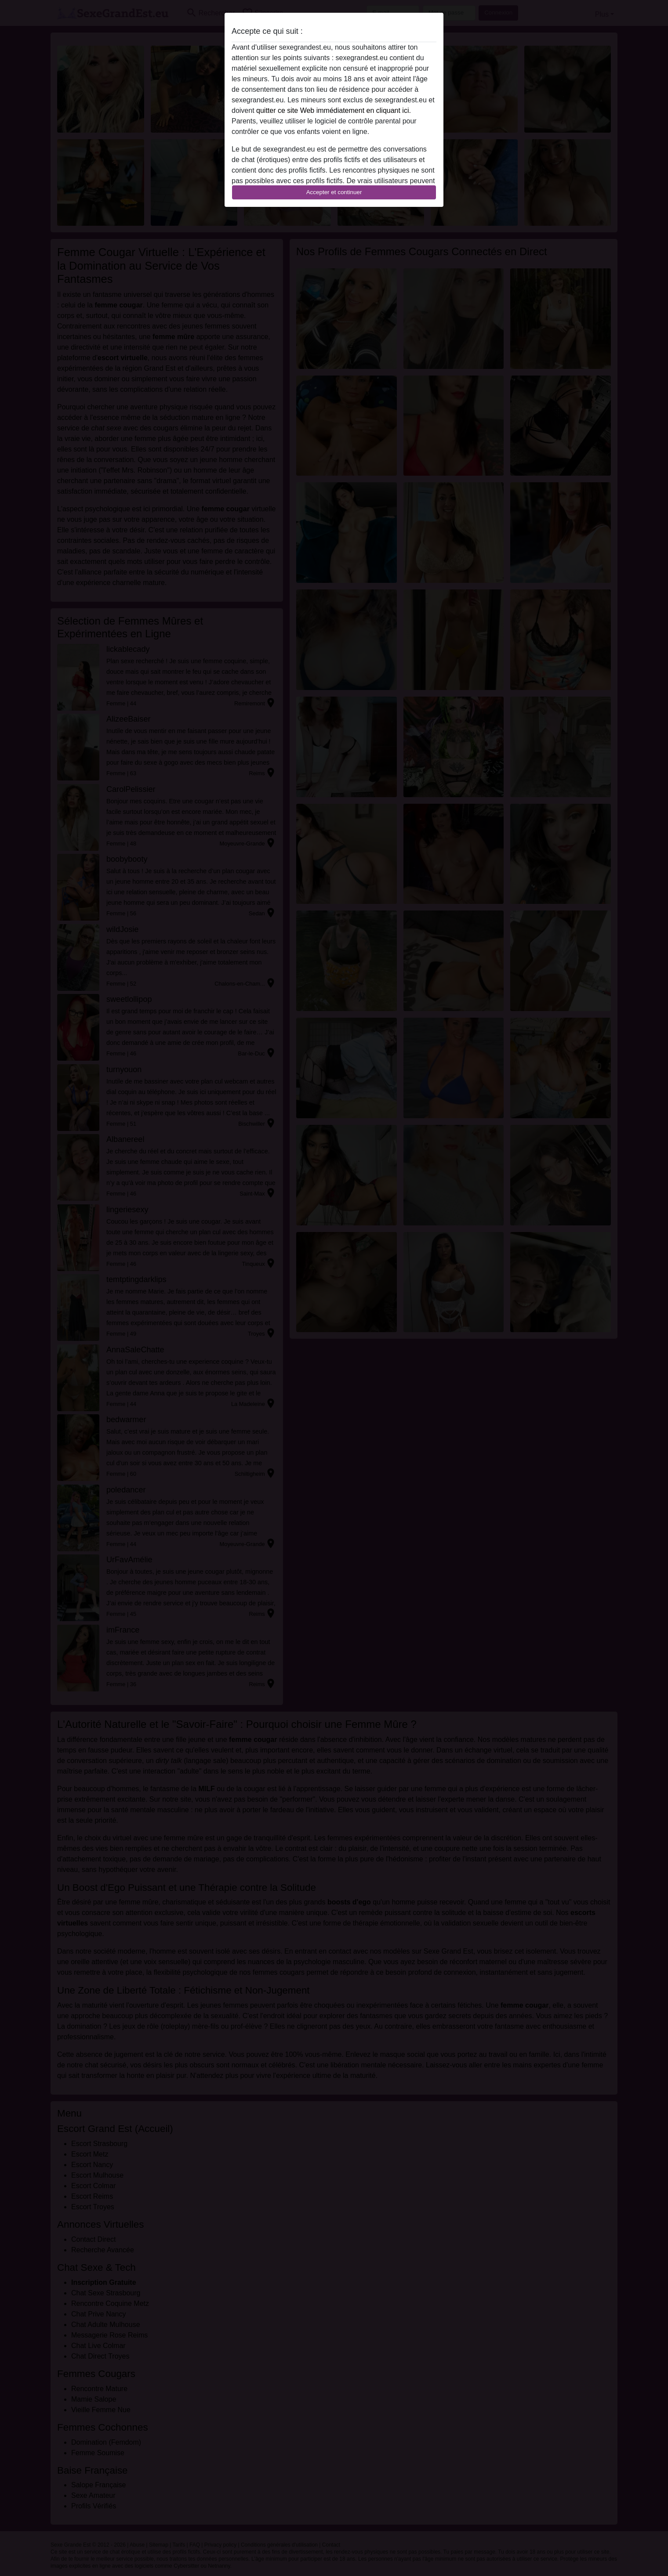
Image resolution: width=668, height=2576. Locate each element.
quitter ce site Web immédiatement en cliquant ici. (333, 110)
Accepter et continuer (334, 192)
